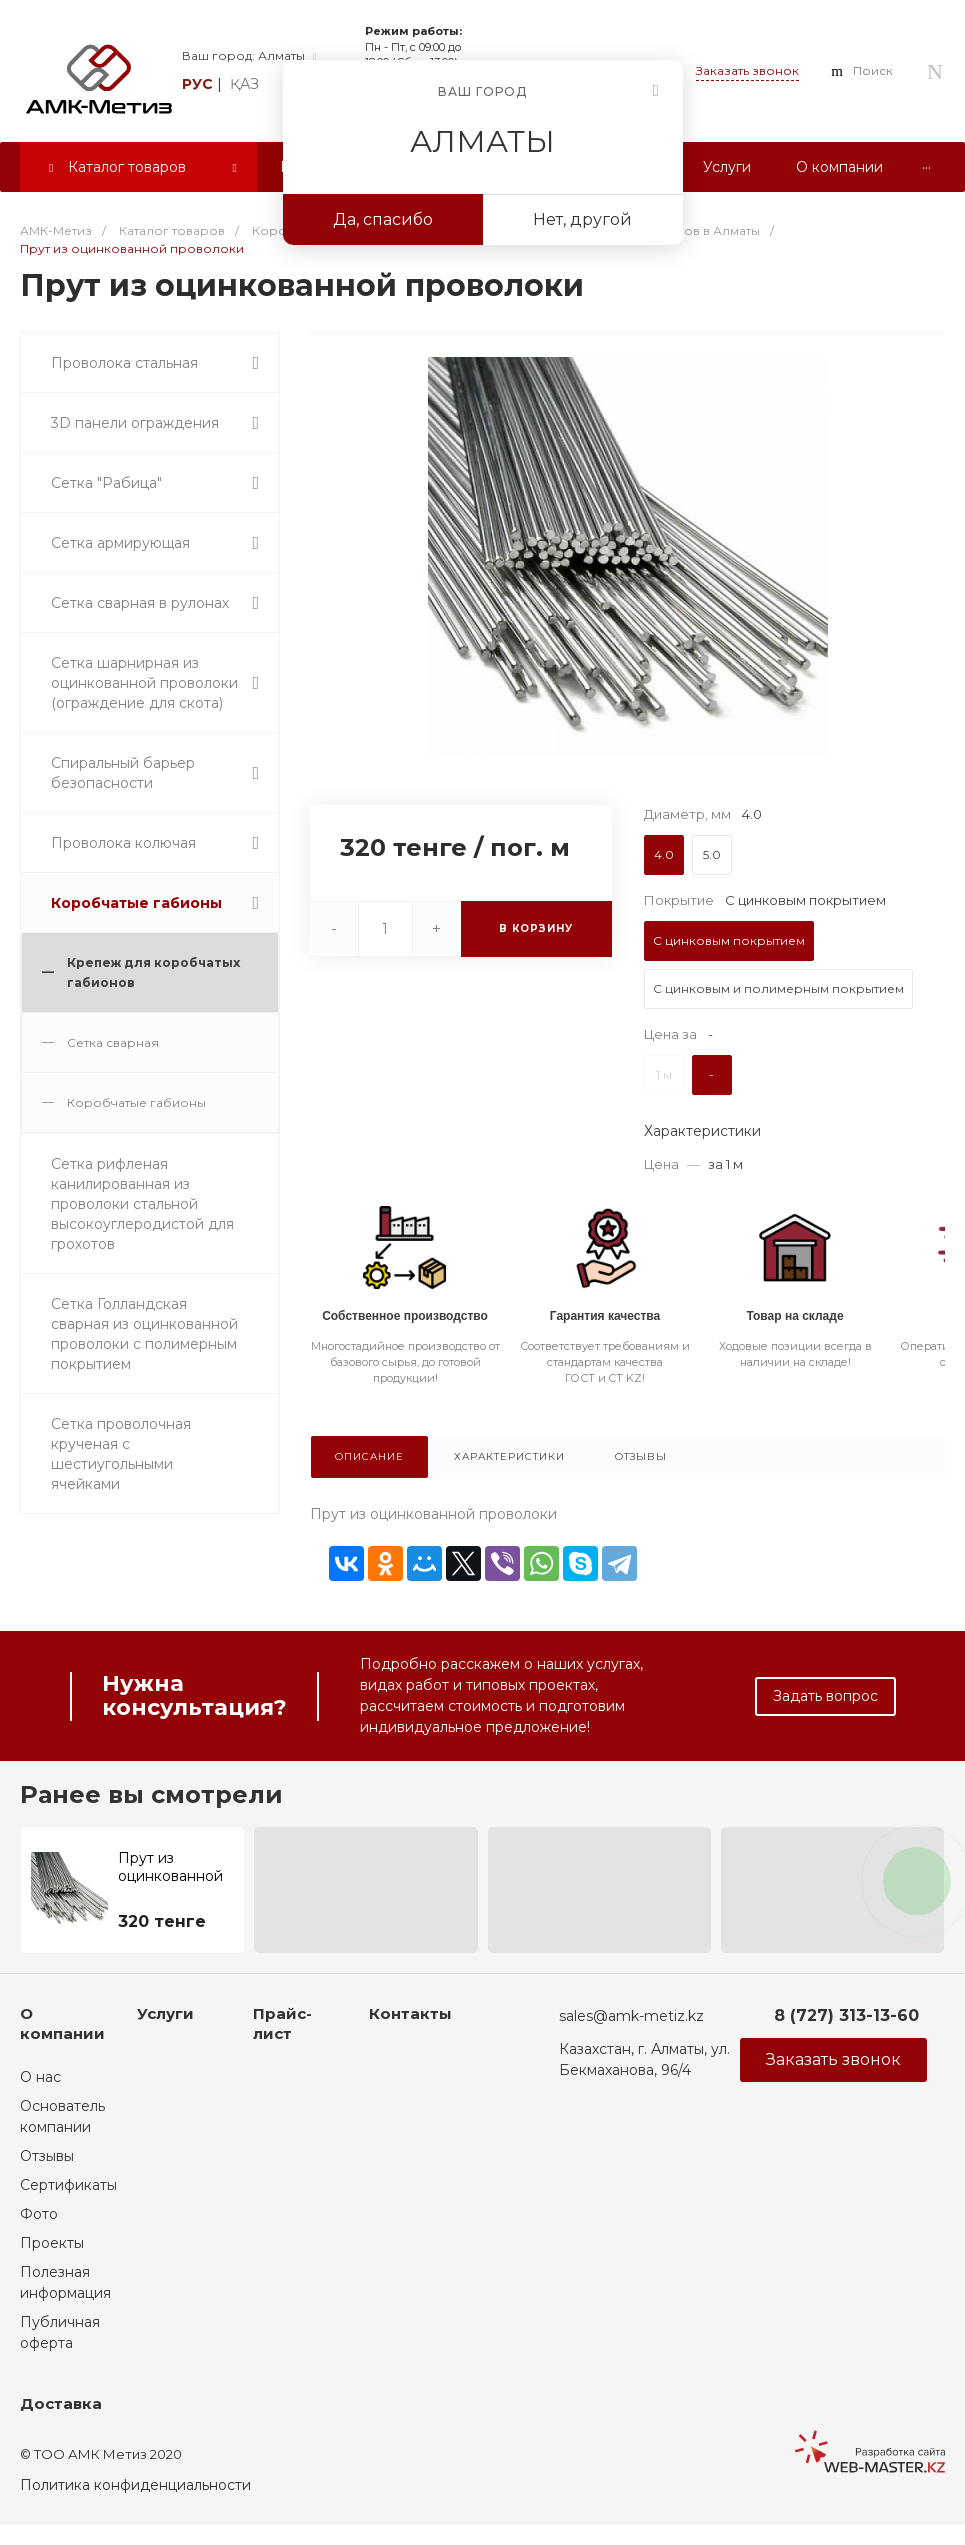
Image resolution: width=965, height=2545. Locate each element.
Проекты (52, 2243)
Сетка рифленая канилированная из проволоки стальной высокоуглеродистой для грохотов (142, 1204)
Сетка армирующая (120, 543)
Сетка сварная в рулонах (140, 603)
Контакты (410, 2013)
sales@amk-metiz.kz (631, 2016)
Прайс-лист (282, 2023)
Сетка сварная (113, 1042)
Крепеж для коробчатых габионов (153, 972)
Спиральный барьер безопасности (123, 773)
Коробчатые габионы (136, 903)
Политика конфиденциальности (135, 2485)
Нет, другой (582, 219)
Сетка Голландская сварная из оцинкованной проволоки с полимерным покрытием (144, 1334)
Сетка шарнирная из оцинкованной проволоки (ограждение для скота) (144, 683)
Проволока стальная (124, 363)
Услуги (165, 2013)
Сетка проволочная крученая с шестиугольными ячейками (121, 1454)
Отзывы (47, 2156)
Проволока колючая (123, 843)
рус (197, 84)
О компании (62, 2023)
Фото (39, 2214)
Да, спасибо (383, 219)
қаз (244, 84)
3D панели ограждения (135, 423)
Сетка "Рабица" (106, 483)
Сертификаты (68, 2185)
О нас (40, 2077)
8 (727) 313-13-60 (846, 2015)
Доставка (61, 2403)
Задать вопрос (825, 1696)
